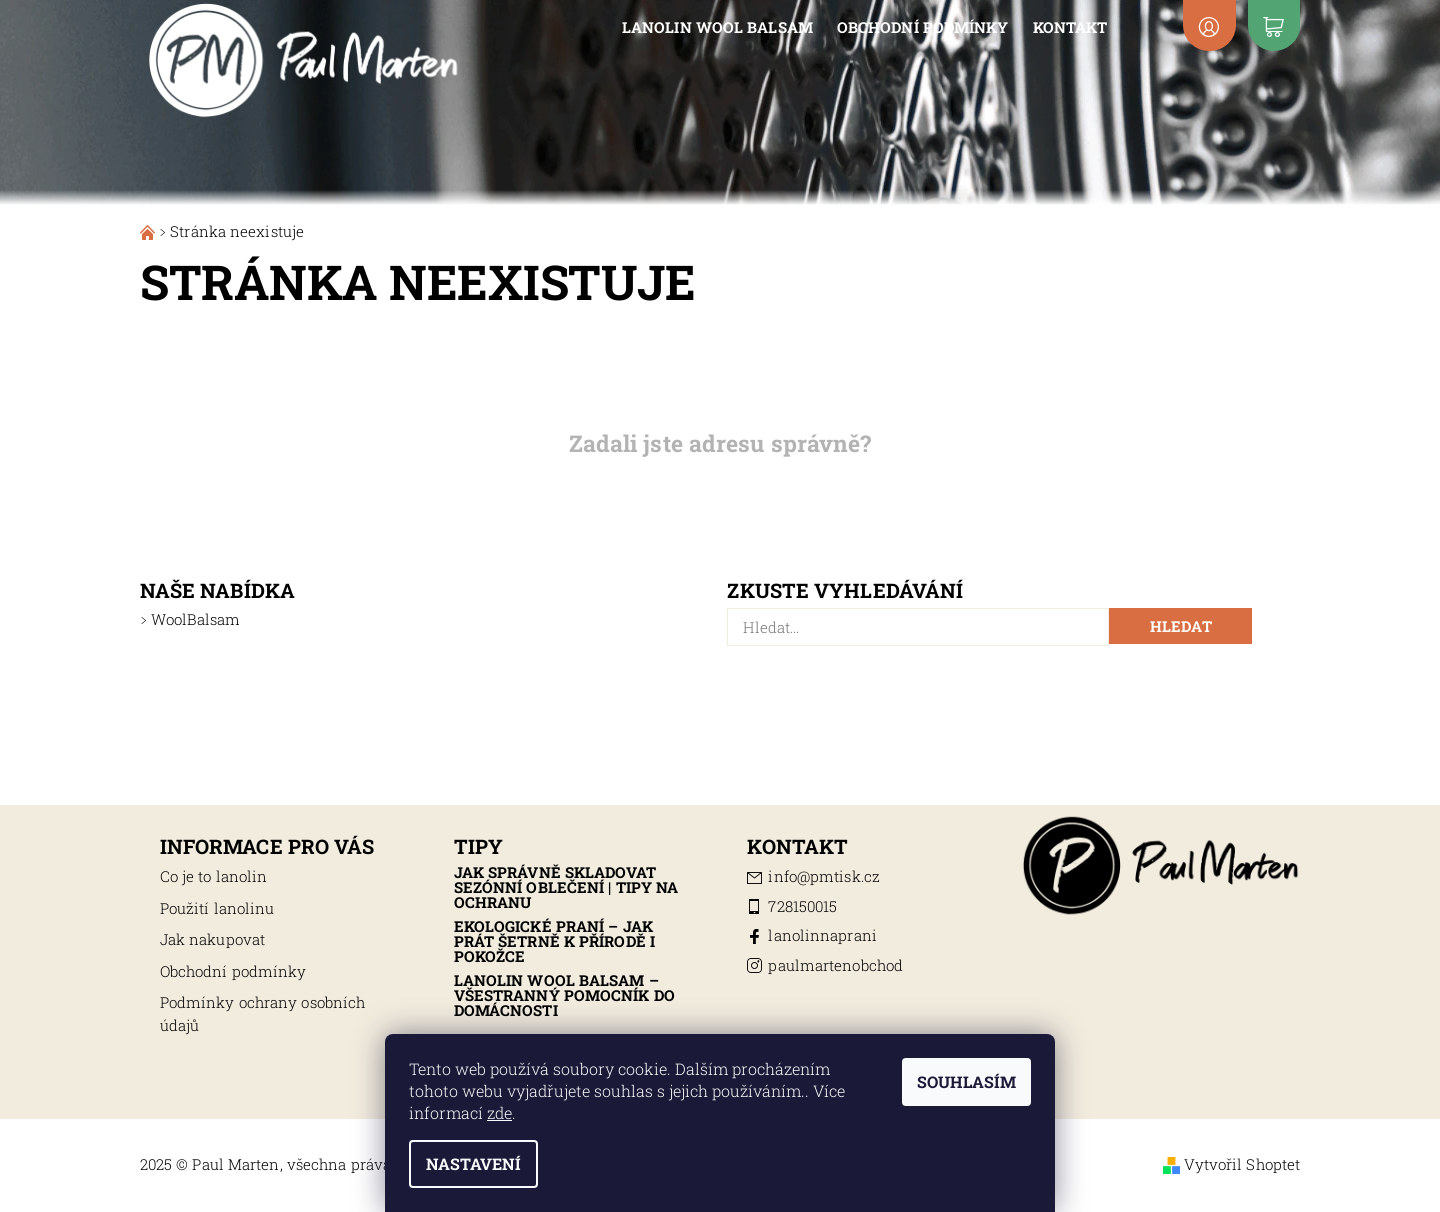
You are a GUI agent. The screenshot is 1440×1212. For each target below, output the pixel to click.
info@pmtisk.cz (823, 876)
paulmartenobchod (835, 965)
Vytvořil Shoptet (1242, 1164)
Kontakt (1070, 27)
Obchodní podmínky (923, 27)
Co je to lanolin (214, 876)
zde (499, 1112)
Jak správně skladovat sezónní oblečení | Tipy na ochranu (566, 887)
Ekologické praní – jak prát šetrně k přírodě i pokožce (554, 941)
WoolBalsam (195, 619)
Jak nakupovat (212, 939)
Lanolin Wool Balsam (717, 27)
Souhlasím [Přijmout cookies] (966, 1081)
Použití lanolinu (217, 908)
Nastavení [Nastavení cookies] (473, 1163)
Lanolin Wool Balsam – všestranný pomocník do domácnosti (564, 995)
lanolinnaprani (822, 935)
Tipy (478, 846)
